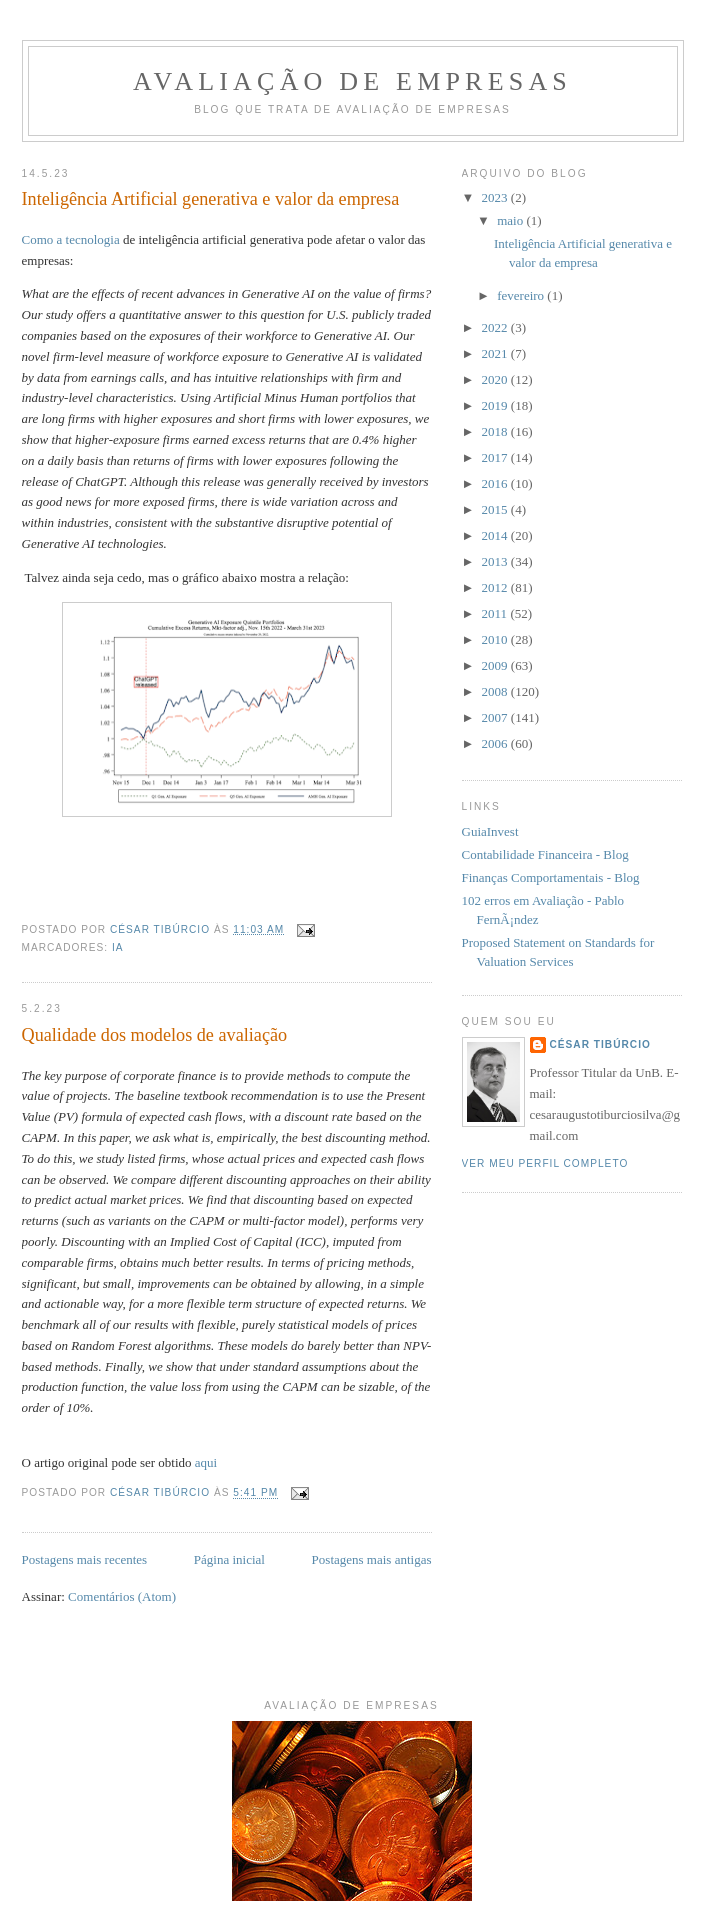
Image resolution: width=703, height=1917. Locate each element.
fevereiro (522, 295)
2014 (496, 535)
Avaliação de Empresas (352, 81)
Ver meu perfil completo (545, 1163)
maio (511, 220)
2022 (496, 327)
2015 (496, 509)
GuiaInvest (490, 831)
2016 (496, 483)
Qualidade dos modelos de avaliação (155, 1035)
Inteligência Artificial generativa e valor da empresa (211, 199)
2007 (496, 717)
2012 (496, 587)
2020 (496, 379)
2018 (496, 431)
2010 (496, 639)
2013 (496, 561)
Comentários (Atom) (122, 1596)
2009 (496, 665)
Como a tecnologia (71, 239)
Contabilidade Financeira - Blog (545, 854)
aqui (206, 1462)
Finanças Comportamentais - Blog (551, 877)
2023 (496, 197)
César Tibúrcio (600, 1044)
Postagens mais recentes (85, 1559)
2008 (496, 691)
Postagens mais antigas (372, 1559)
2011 (496, 613)
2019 (496, 405)
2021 (496, 353)
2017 (496, 457)
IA (118, 947)
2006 (496, 743)
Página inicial (229, 1559)
